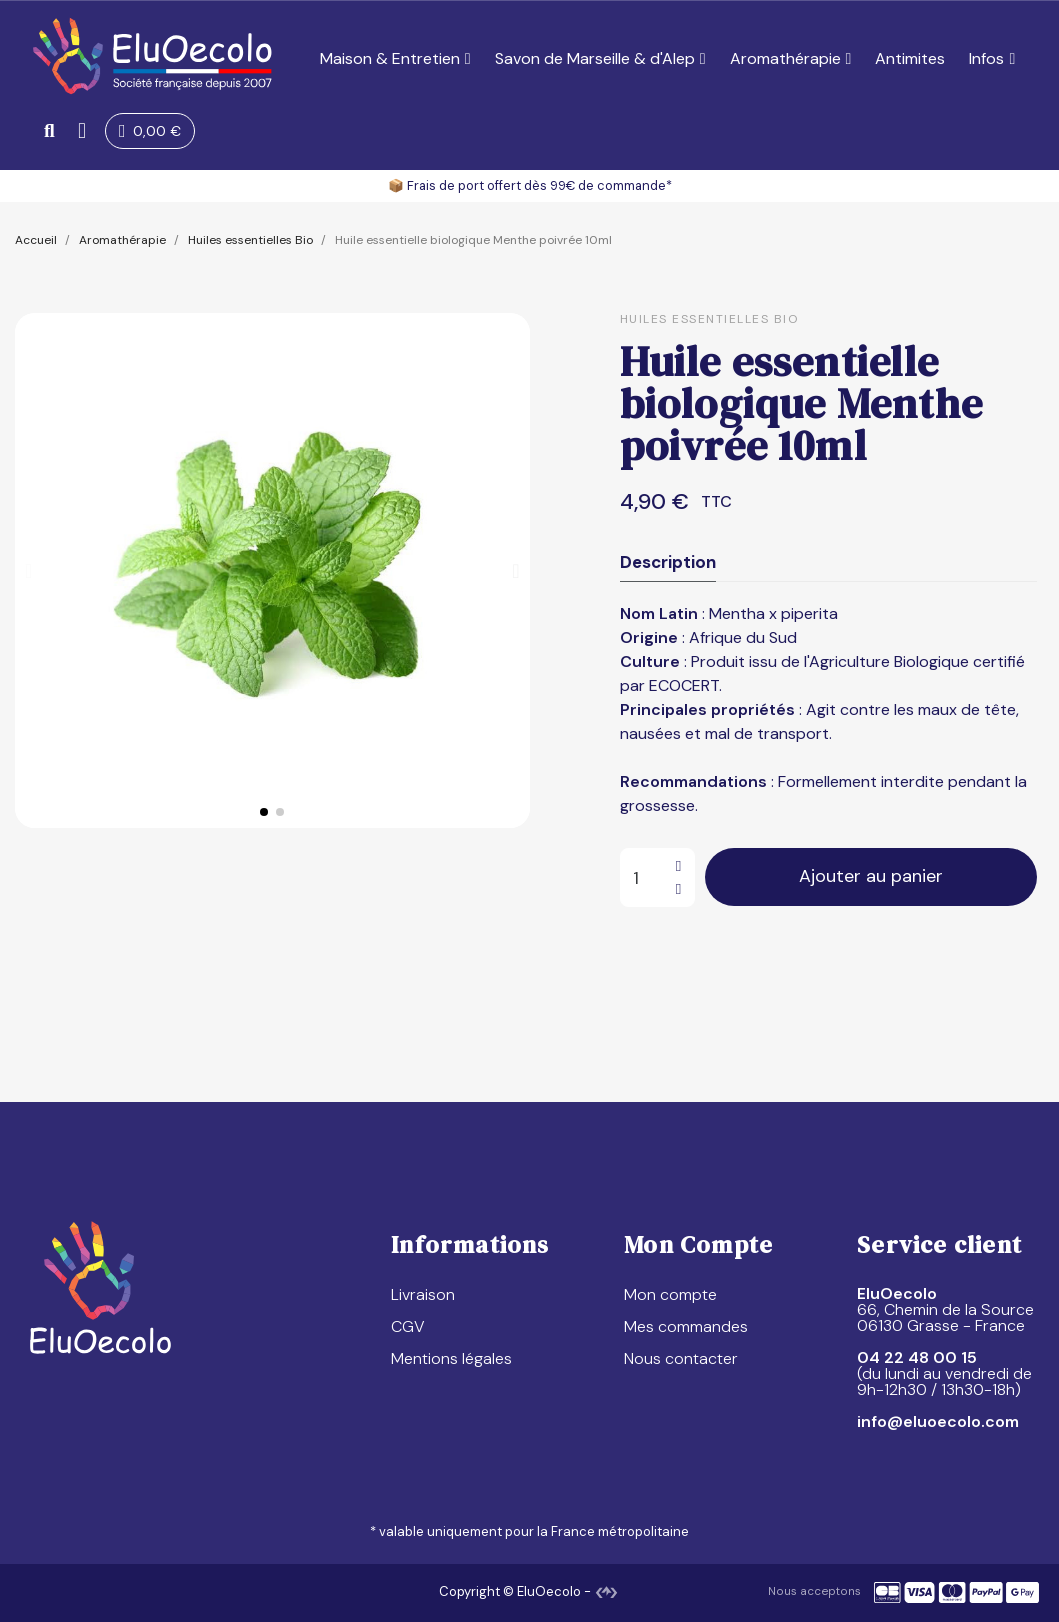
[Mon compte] (84, 131)
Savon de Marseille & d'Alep (600, 59)
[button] (49, 130)
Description (668, 562)
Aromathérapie (791, 59)
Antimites (910, 58)
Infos (992, 59)
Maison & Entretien (395, 59)
